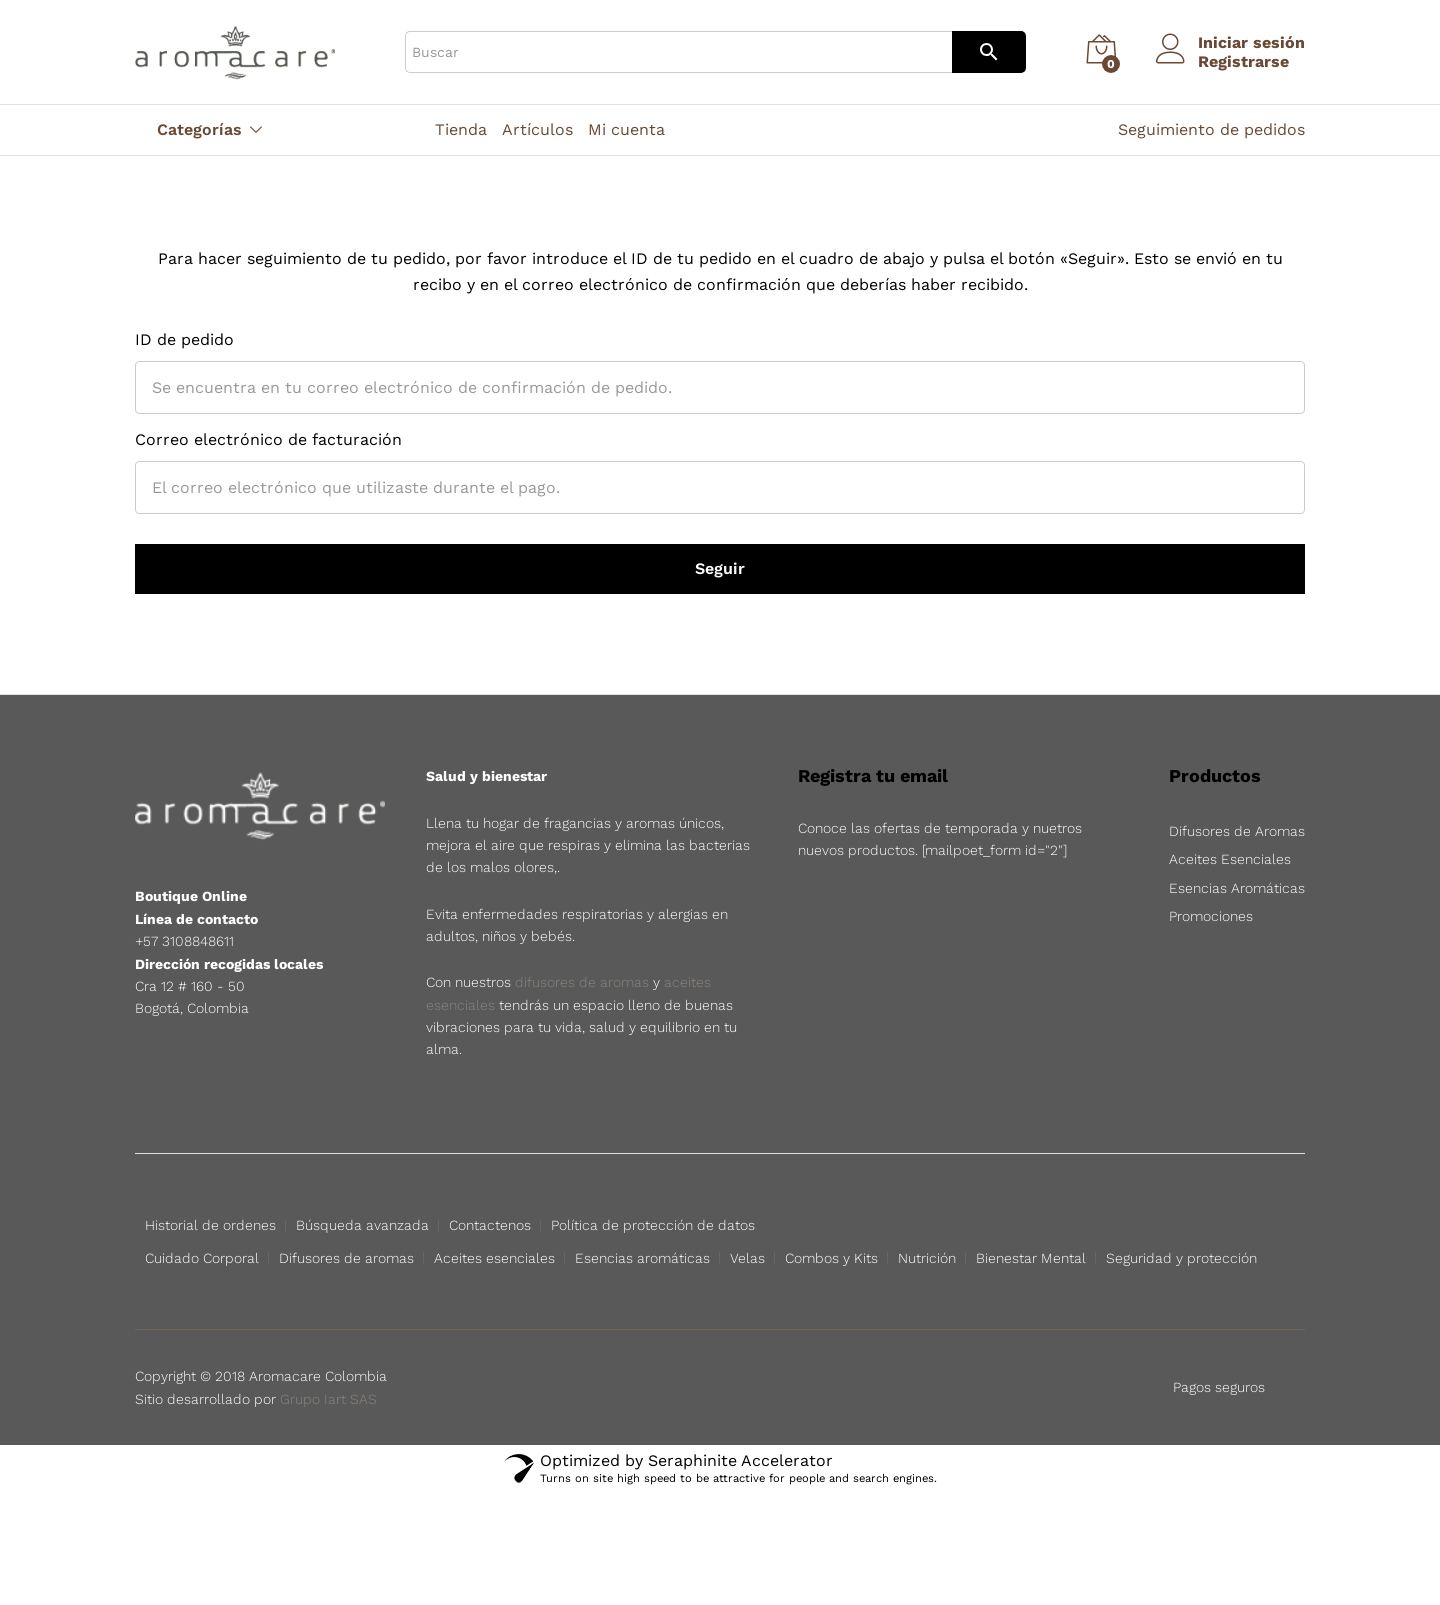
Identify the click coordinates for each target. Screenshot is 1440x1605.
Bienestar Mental (1031, 1258)
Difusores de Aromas (1237, 831)
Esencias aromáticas (642, 1258)
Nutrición (927, 1258)
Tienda (461, 130)
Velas (747, 1258)
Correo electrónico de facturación (268, 439)
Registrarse (1243, 61)
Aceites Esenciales (1230, 859)
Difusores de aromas (346, 1258)
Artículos (537, 130)
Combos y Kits (831, 1258)
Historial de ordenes (210, 1225)
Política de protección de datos (653, 1225)
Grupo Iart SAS (328, 1455)
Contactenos (490, 1225)
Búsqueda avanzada (362, 1225)
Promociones (1211, 916)
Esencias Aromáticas (1237, 888)
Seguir (720, 568)
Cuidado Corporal (202, 1258)
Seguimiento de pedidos (1211, 129)
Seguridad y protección (1181, 1258)
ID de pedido (184, 339)
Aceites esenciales (494, 1258)
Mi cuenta (626, 130)
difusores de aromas (582, 982)
